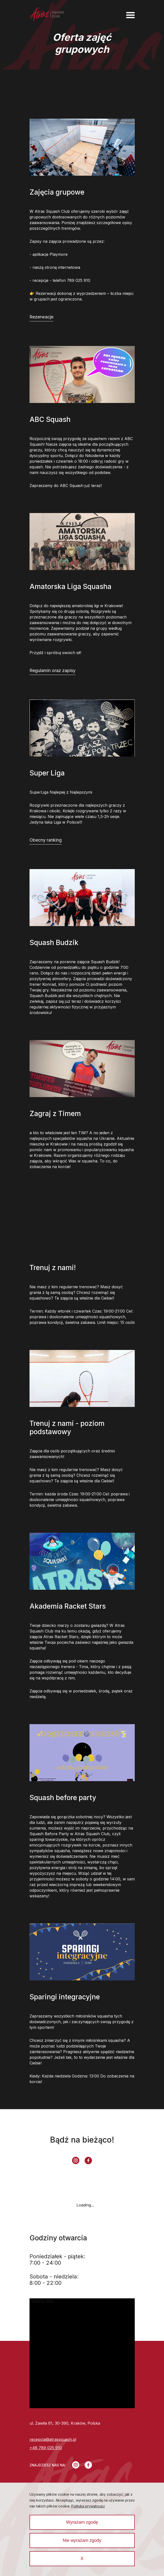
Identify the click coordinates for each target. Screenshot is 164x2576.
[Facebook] (88, 2160)
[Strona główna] (47, 15)
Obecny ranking (46, 840)
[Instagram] (75, 2160)
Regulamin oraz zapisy (52, 670)
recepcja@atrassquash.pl (53, 2439)
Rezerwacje (41, 316)
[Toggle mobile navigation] (130, 15)
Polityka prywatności (88, 2506)
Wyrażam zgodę (82, 2522)
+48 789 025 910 (46, 2447)
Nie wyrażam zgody (82, 2540)
